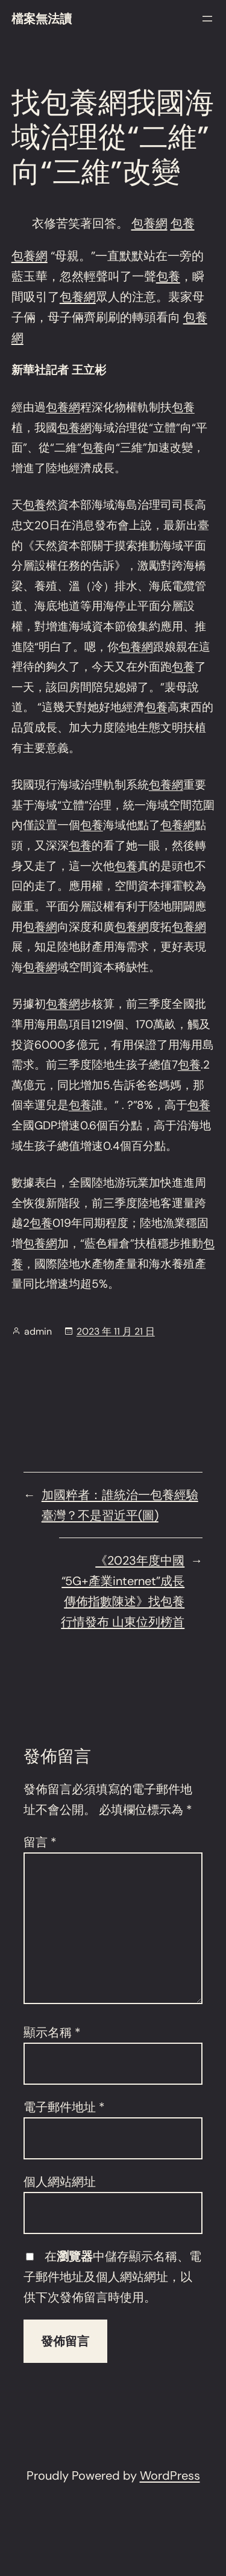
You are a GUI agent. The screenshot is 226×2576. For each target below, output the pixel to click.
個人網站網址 (60, 2182)
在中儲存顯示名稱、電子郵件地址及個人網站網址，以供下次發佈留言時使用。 (112, 2277)
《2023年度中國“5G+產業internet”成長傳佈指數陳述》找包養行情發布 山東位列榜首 (122, 1591)
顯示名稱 (52, 2032)
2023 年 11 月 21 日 (116, 1331)
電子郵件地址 (64, 2107)
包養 (183, 223)
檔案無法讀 (41, 18)
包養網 (149, 223)
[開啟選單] (207, 18)
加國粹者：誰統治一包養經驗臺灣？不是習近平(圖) (120, 1505)
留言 (40, 1842)
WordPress (170, 2475)
